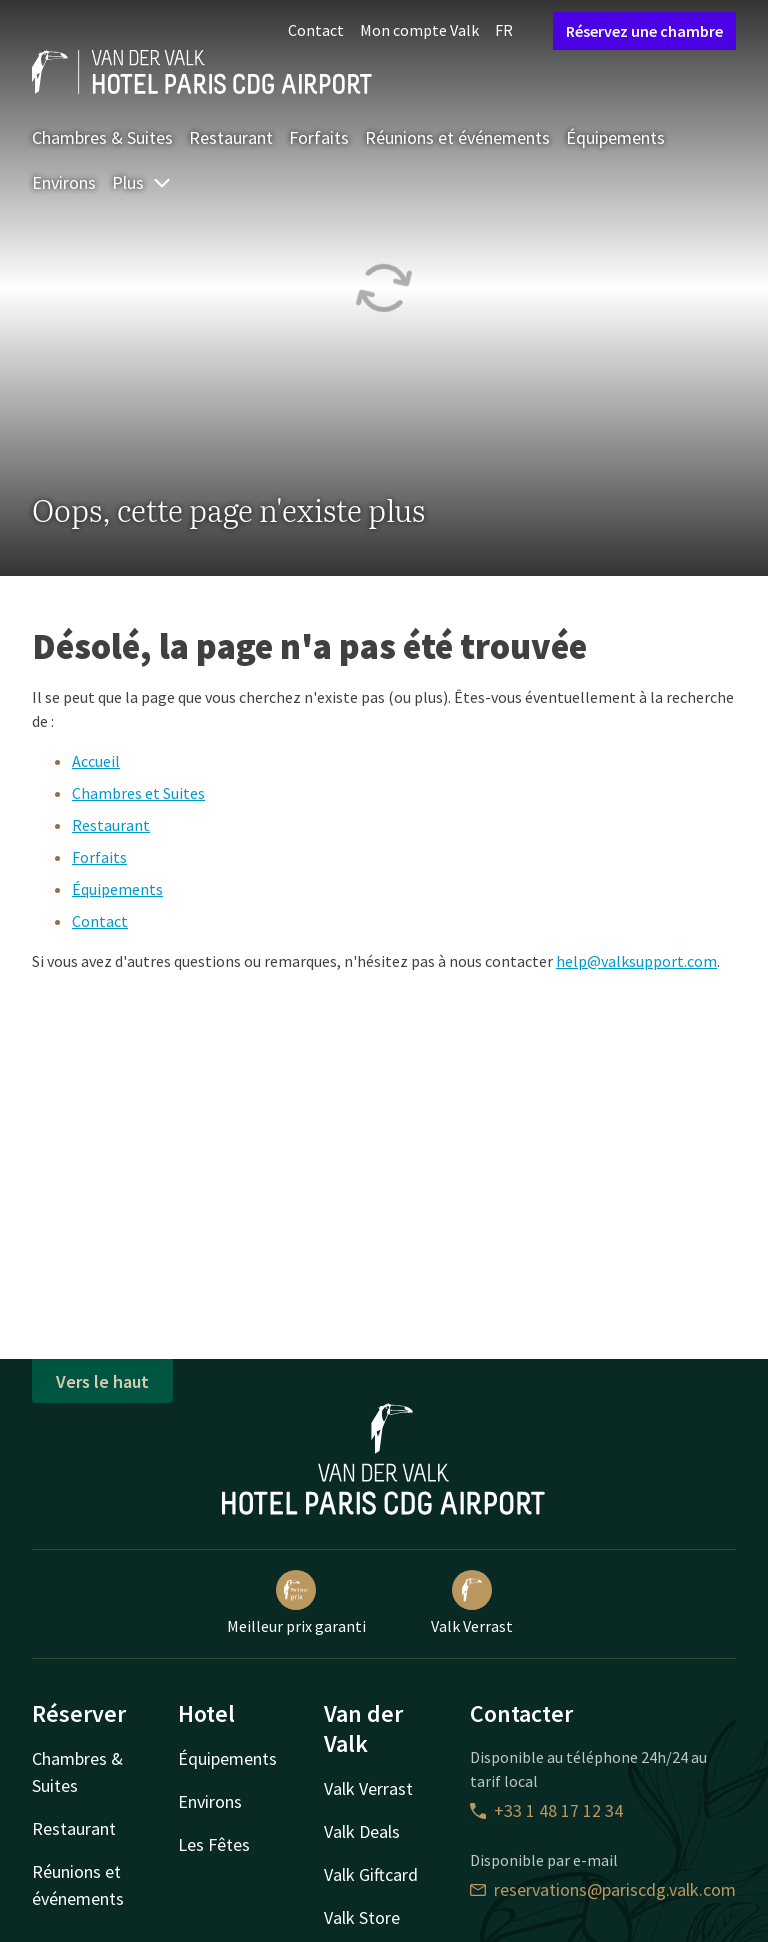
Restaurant (231, 137)
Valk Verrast (472, 1603)
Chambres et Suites (138, 793)
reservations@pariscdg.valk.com (603, 1889)
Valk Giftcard (371, 1874)
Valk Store (362, 1917)
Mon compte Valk (419, 30)
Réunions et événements (457, 137)
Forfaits (319, 137)
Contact (316, 30)
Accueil (96, 761)
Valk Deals (362, 1831)
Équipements (615, 137)
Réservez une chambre (644, 31)
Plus (142, 182)
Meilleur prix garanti (296, 1603)
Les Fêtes (214, 1844)
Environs (64, 182)
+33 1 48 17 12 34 (546, 1810)
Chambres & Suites (102, 137)
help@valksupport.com (636, 961)
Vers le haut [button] (102, 1381)
